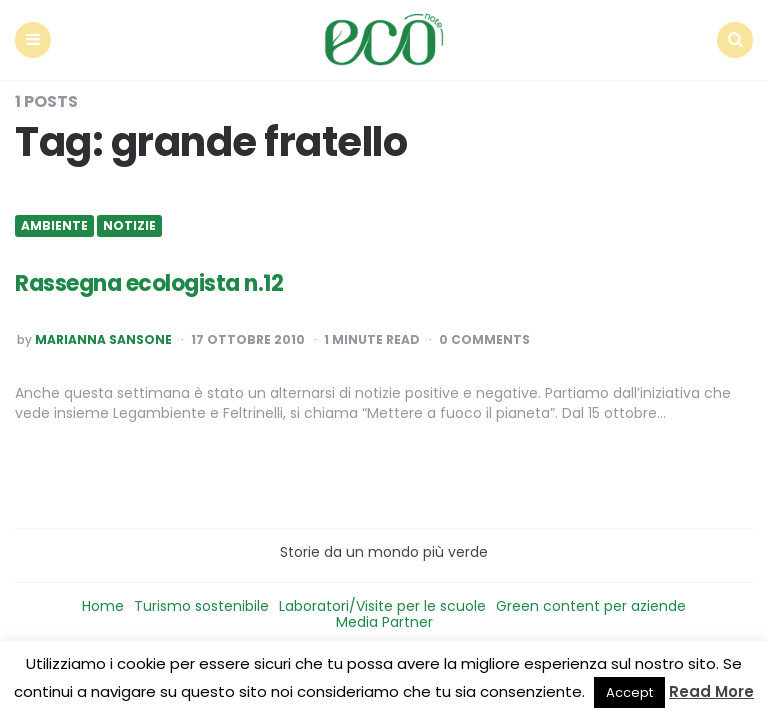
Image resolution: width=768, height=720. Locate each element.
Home (103, 606)
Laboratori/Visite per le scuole (382, 606)
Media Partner (384, 622)
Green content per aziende (591, 606)
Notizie (129, 226)
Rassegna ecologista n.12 (149, 283)
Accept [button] (629, 692)
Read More (711, 691)
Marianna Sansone (103, 340)
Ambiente (54, 226)
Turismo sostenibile (201, 606)
